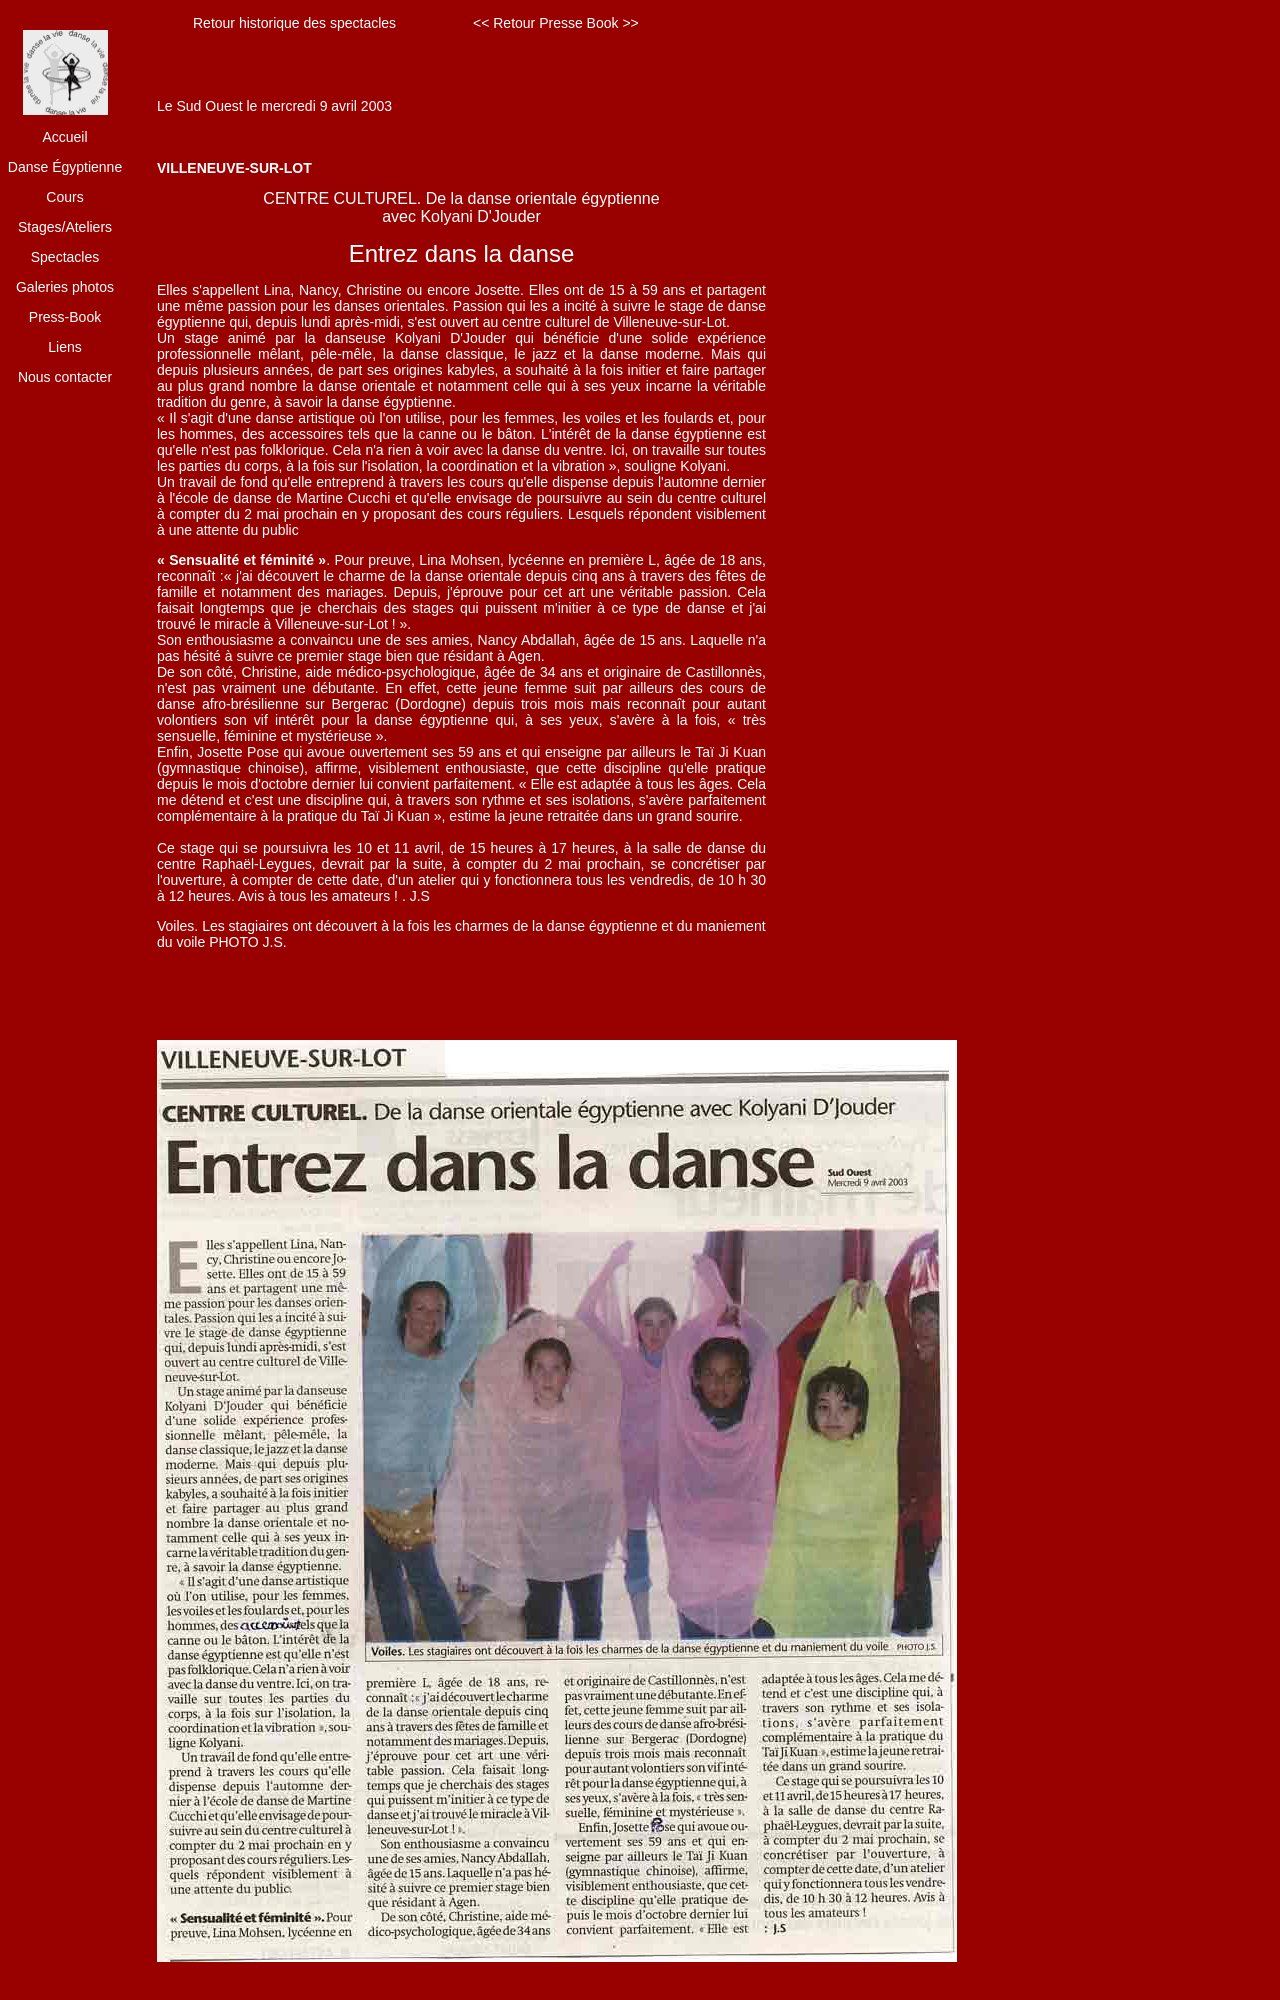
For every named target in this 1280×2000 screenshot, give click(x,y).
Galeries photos (65, 287)
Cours (64, 197)
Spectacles (65, 257)
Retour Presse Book (555, 23)
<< (481, 23)
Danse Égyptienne (65, 167)
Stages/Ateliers (65, 227)
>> (630, 23)
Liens (64, 347)
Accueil (64, 137)
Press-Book (65, 317)
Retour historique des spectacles (294, 23)
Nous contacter (65, 377)
